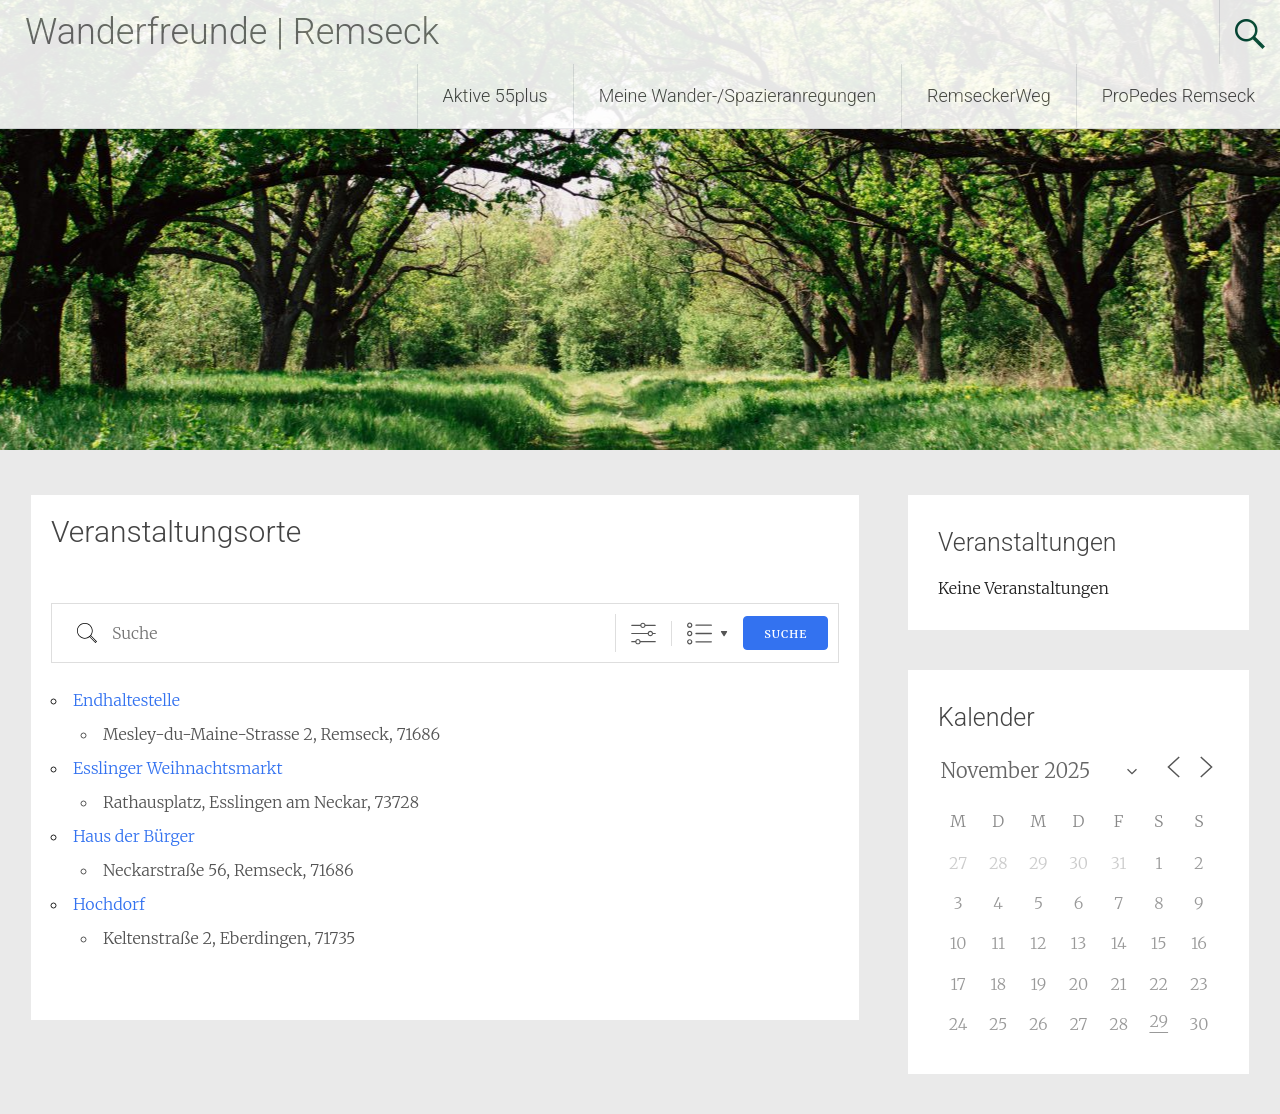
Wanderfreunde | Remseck (232, 32)
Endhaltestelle (126, 700)
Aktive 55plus (495, 95)
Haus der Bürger (134, 836)
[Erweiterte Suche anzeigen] (643, 633)
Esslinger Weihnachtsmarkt (178, 768)
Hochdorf (109, 904)
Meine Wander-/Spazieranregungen (737, 95)
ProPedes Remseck (1178, 95)
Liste (699, 633)
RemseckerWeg (989, 95)
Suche (785, 634)
